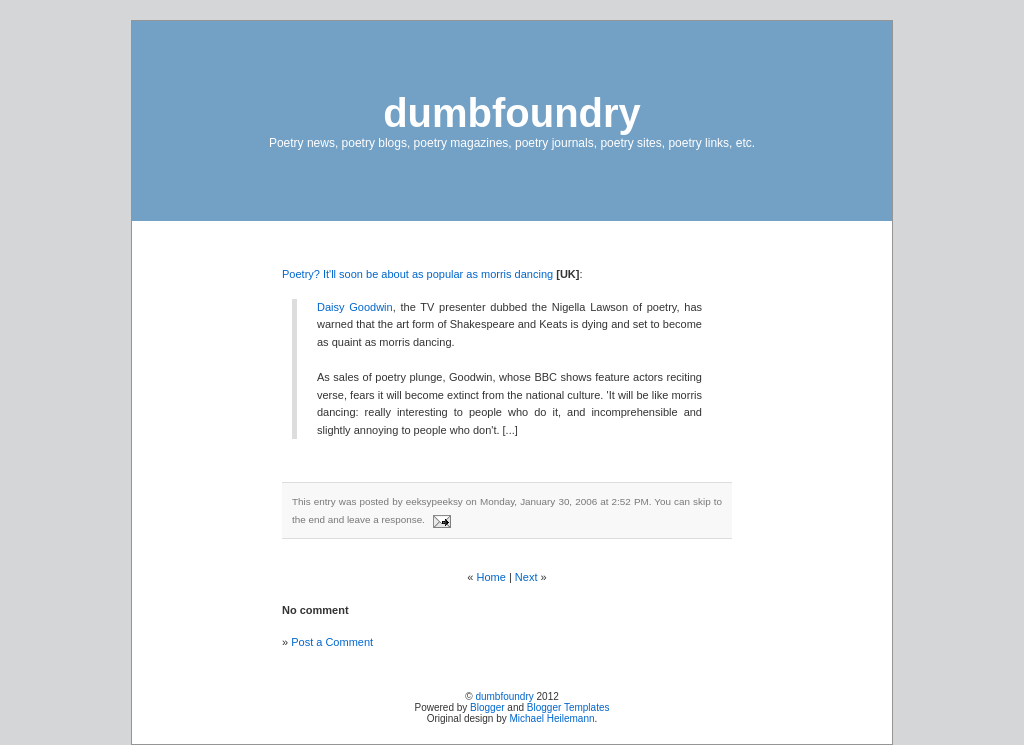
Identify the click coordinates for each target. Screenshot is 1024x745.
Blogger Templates (568, 707)
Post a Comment (332, 642)
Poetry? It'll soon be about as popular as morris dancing (417, 274)
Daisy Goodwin (355, 307)
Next (526, 577)
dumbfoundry (512, 113)
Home (491, 577)
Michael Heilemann (552, 718)
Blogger (487, 707)
